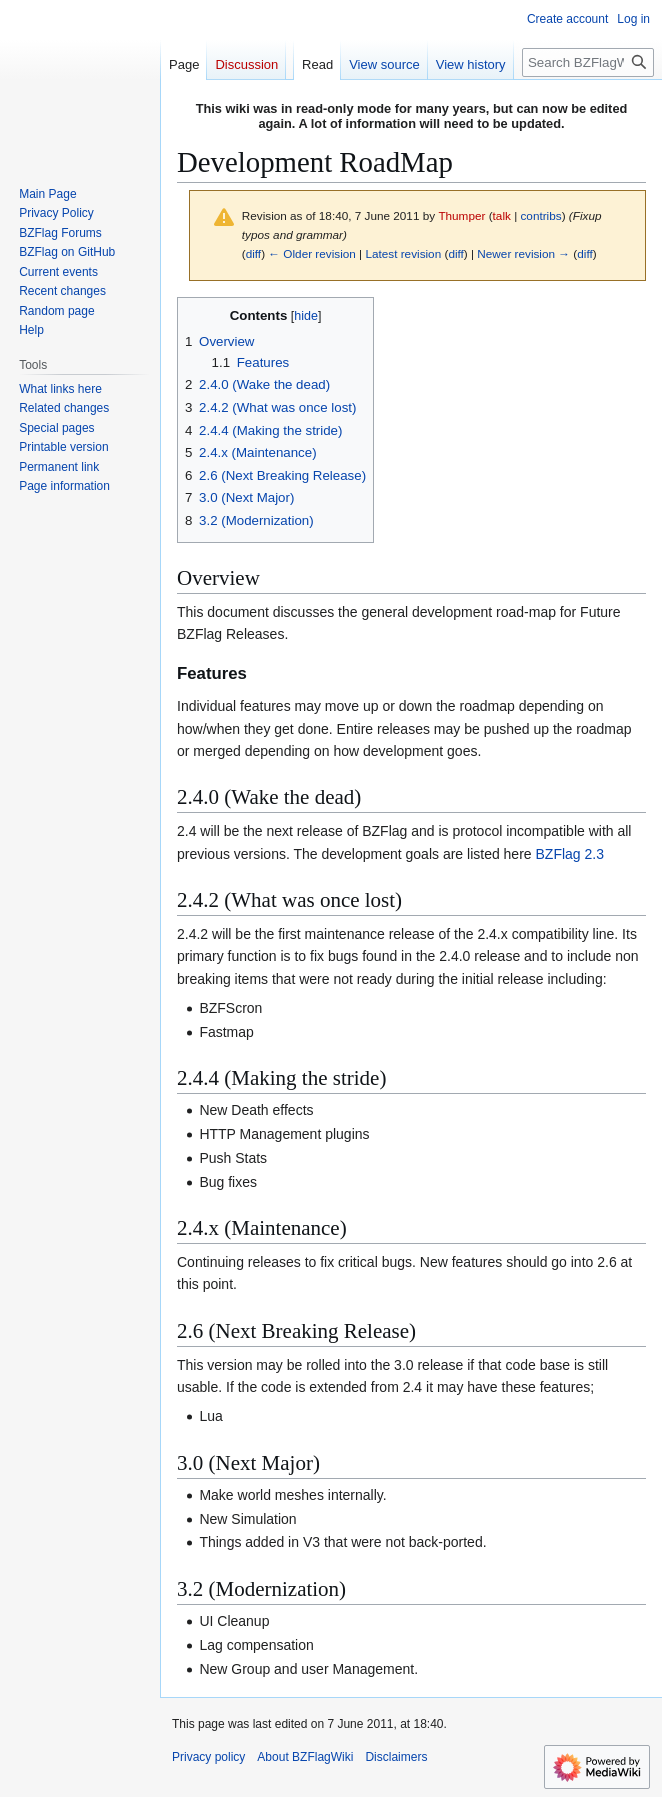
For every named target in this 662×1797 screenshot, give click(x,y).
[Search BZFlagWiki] (588, 62)
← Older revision (312, 253)
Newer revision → (523, 253)
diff (253, 253)
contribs (540, 215)
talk (502, 215)
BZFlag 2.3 (570, 854)
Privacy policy (208, 1757)
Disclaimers (396, 1757)
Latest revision (403, 253)
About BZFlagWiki (305, 1757)
